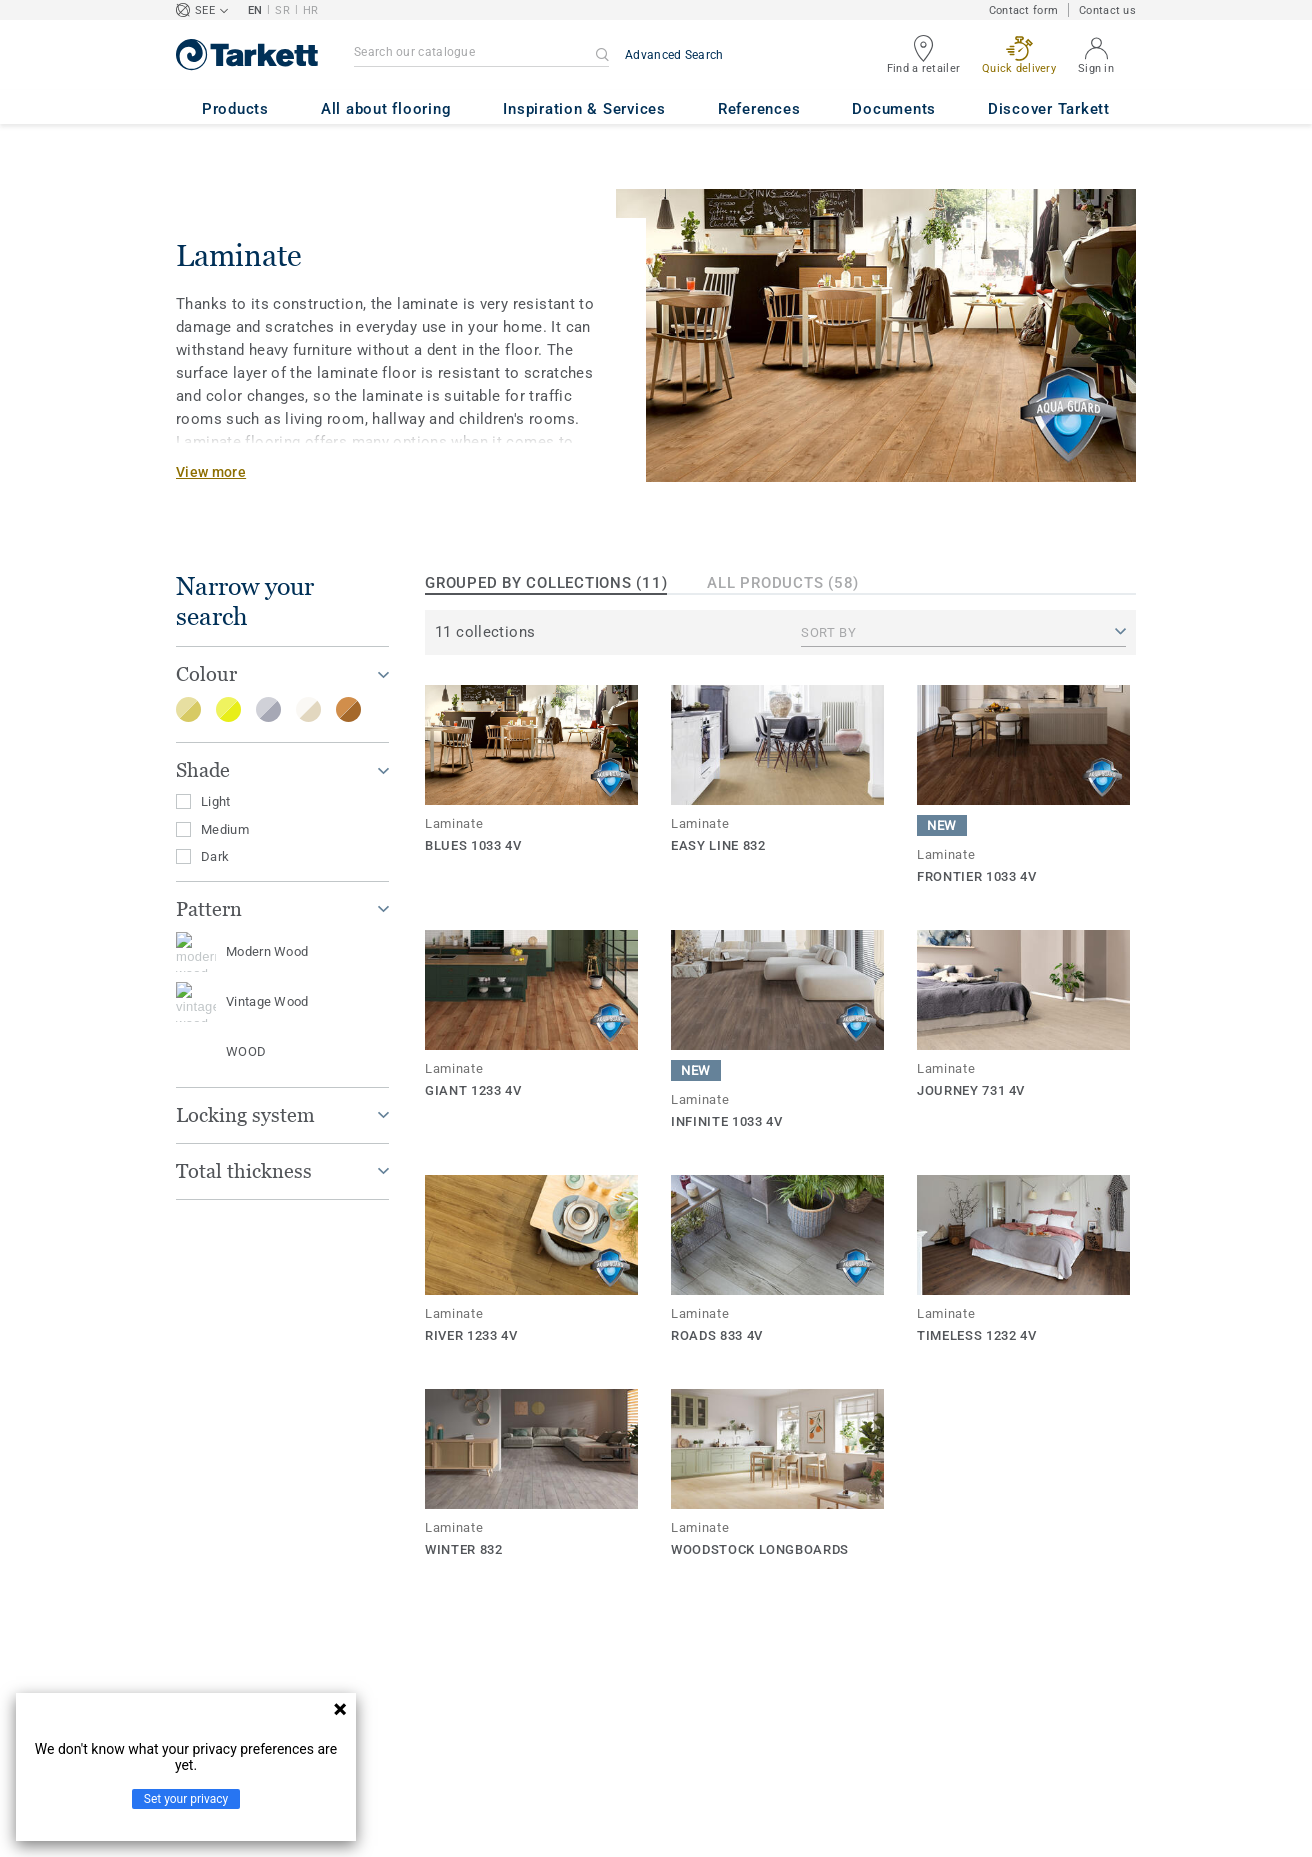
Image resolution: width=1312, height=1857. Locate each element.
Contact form (1023, 10)
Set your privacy (186, 1799)
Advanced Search (674, 55)
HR (311, 10)
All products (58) (783, 583)
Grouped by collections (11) (546, 583)
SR (282, 10)
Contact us (1107, 10)
